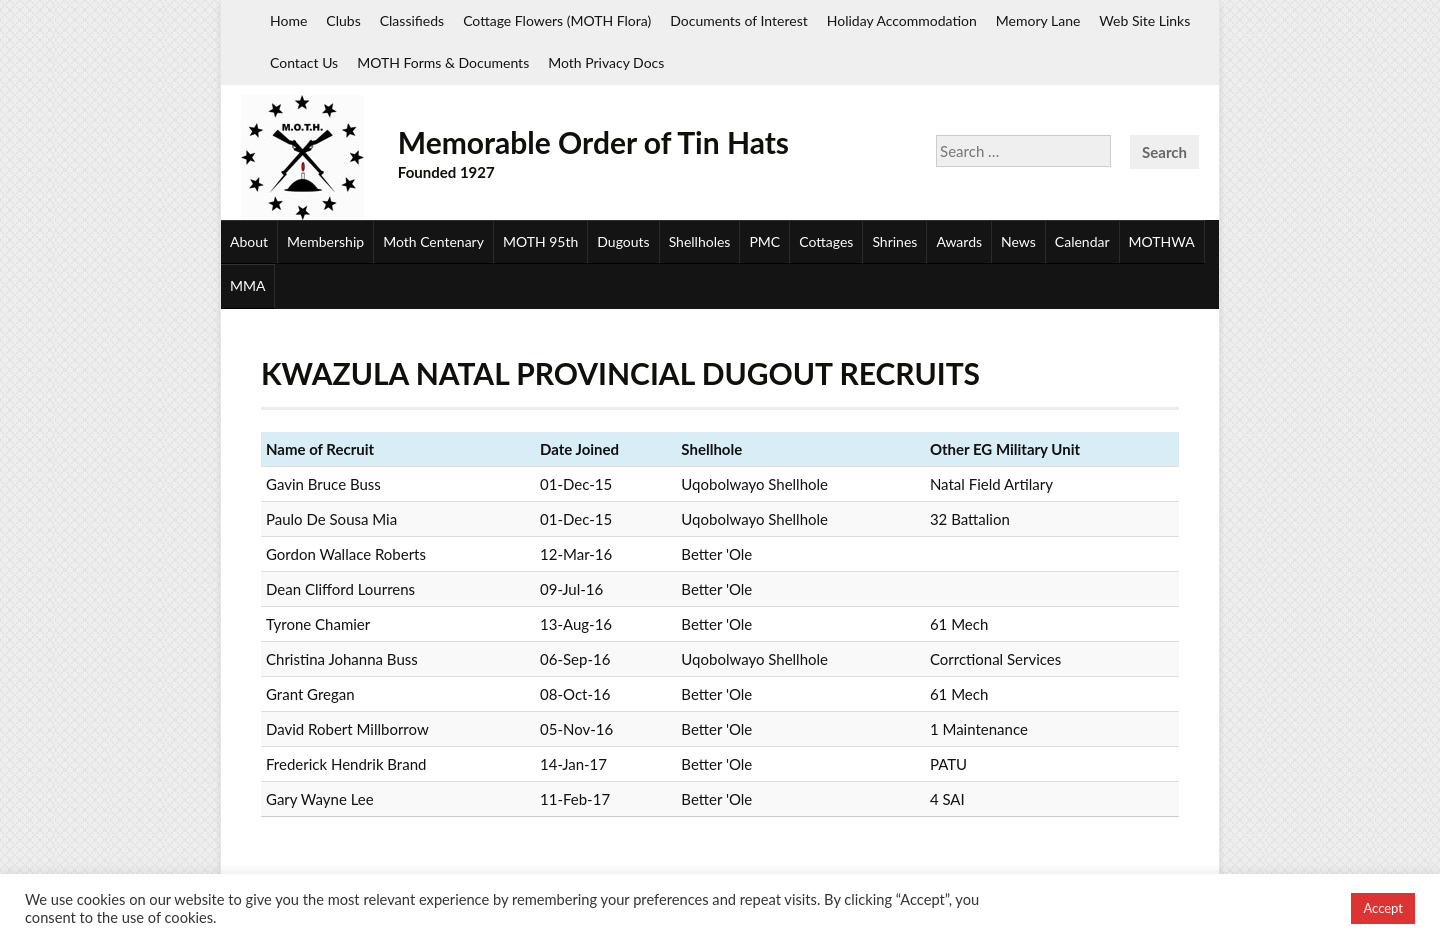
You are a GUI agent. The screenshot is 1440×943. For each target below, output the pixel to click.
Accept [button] (1383, 908)
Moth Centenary (433, 241)
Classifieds (412, 20)
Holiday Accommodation (902, 20)
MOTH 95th (540, 241)
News (1018, 241)
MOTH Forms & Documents (443, 62)
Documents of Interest (738, 20)
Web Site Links (1144, 20)
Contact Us (304, 62)
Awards (959, 241)
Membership (325, 241)
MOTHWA (1162, 241)
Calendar (1082, 241)
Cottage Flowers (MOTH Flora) (557, 20)
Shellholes (700, 241)
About (249, 241)
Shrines (894, 241)
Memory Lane (1038, 20)
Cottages (826, 241)
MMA (247, 285)
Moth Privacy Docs (606, 62)
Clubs (343, 20)
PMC (764, 241)
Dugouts (623, 241)
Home (288, 20)
